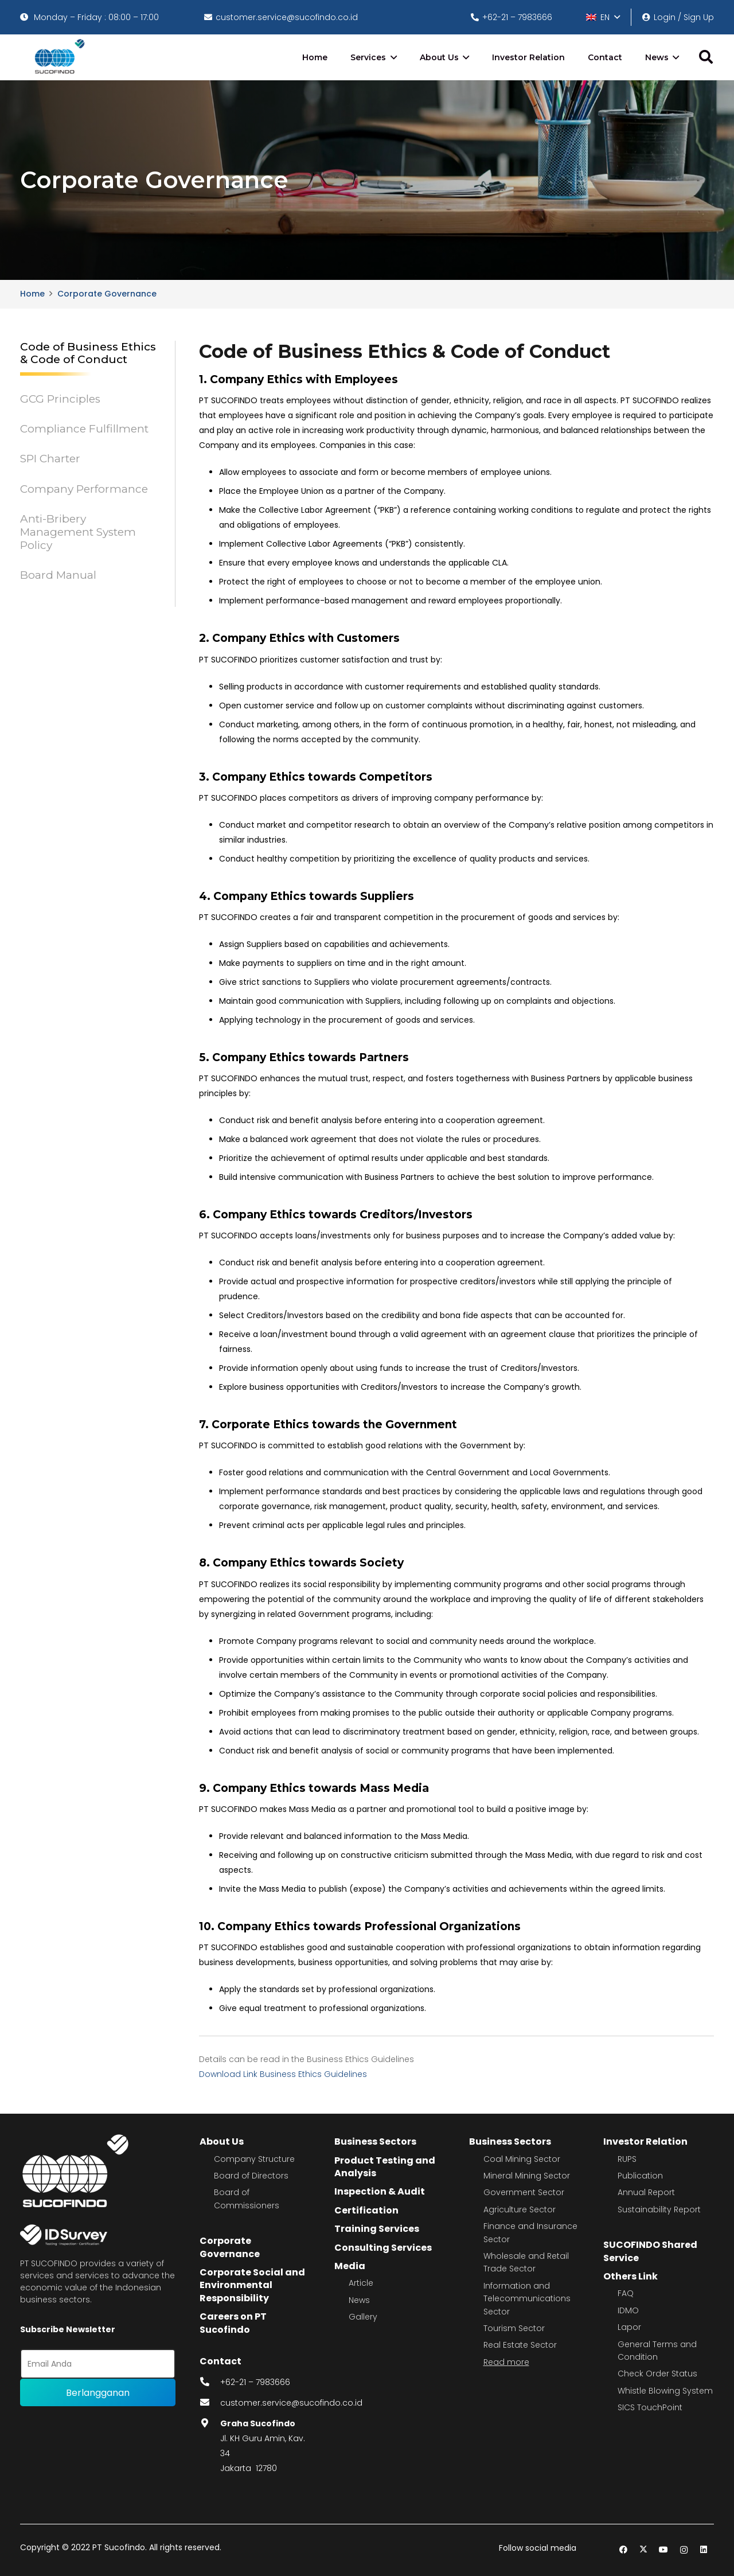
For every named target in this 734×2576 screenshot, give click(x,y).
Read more (506, 2362)
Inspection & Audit (379, 2191)
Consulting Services (383, 2247)
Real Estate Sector (520, 2345)
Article (361, 2283)
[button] (602, 17)
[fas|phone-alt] (210, 2382)
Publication (640, 2175)
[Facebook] (624, 2550)
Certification (366, 2210)
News (359, 2300)
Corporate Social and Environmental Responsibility (252, 2285)
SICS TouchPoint (650, 2407)
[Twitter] (644, 2550)
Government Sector (523, 2192)
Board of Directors (251, 2175)
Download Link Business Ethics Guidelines (283, 2074)
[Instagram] (684, 2550)
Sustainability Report (659, 2209)
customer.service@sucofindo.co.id (291, 2403)
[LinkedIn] (704, 2550)
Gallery (363, 2316)
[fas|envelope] (210, 2402)
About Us (222, 2141)
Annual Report (646, 2192)
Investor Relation (645, 2141)
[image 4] (57, 57)
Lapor (629, 2327)
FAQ (626, 2293)
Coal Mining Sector (521, 2159)
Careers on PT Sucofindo (233, 2323)
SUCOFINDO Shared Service (650, 2251)
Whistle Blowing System (665, 2390)
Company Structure (254, 2159)
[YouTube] (664, 2550)
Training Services (376, 2228)
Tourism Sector (514, 2328)
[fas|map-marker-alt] (210, 2423)
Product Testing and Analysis (384, 2167)
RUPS (627, 2159)
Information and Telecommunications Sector (527, 2298)
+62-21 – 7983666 (255, 2382)
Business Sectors (375, 2141)
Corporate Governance (230, 2247)
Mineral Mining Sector (526, 2175)
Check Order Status (657, 2373)
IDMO (628, 2310)
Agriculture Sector (519, 2209)
